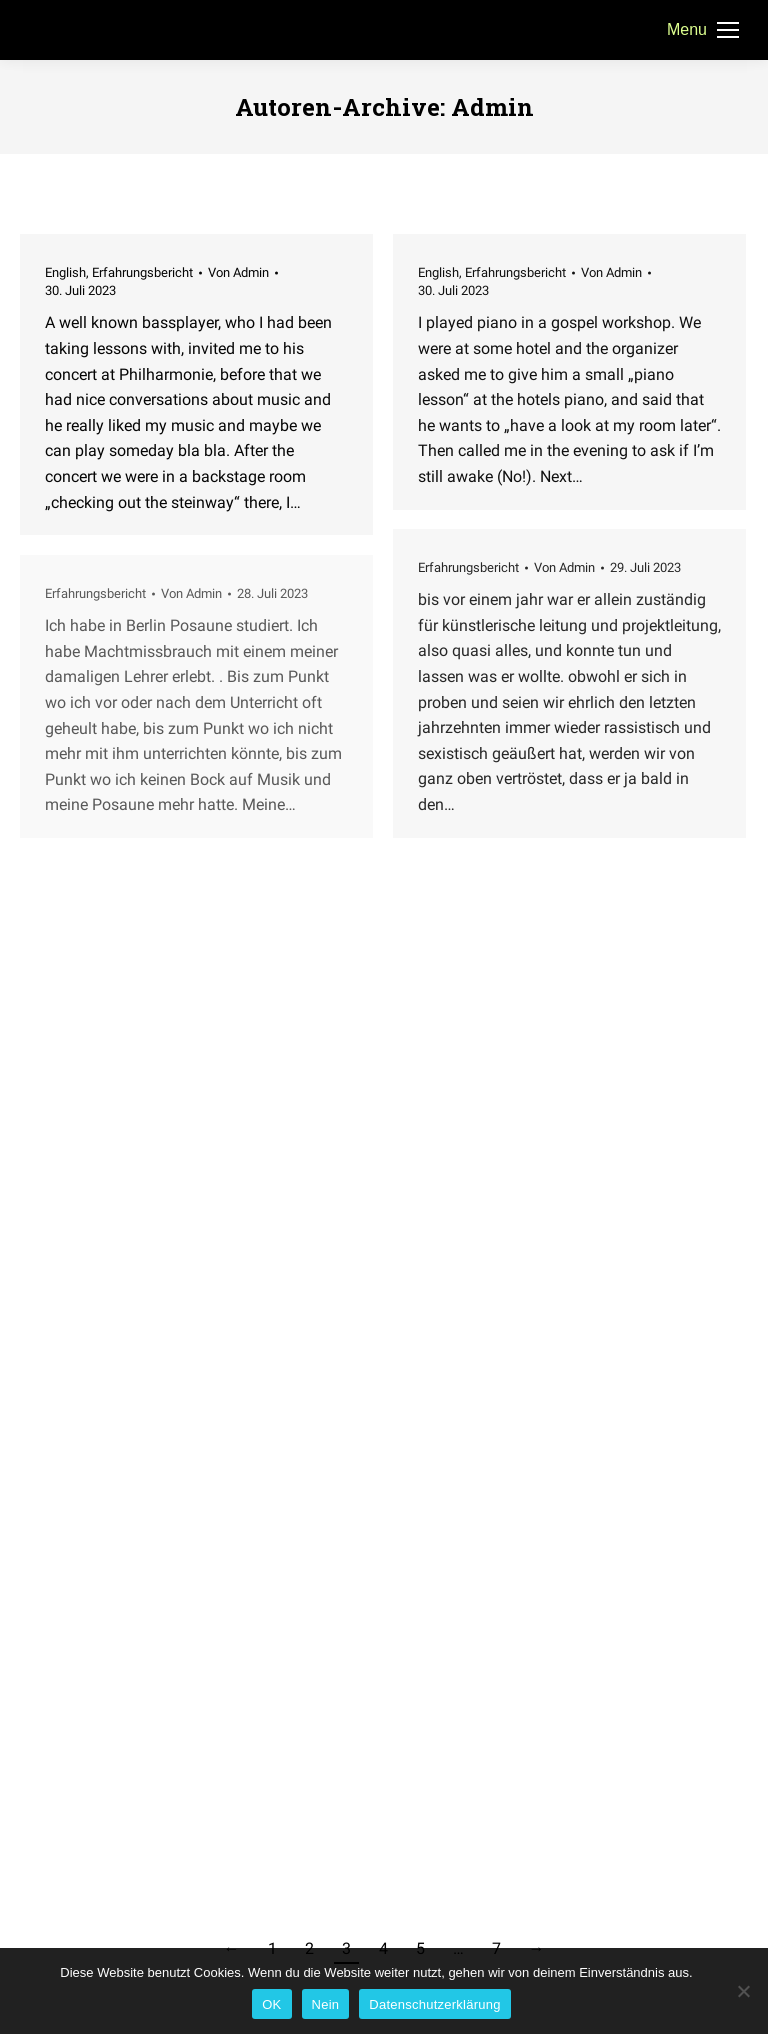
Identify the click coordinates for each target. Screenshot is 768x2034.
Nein (326, 2004)
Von (238, 272)
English (65, 272)
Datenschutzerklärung (434, 2004)
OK (271, 2004)
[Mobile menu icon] (703, 30)
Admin (492, 107)
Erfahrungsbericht (142, 272)
